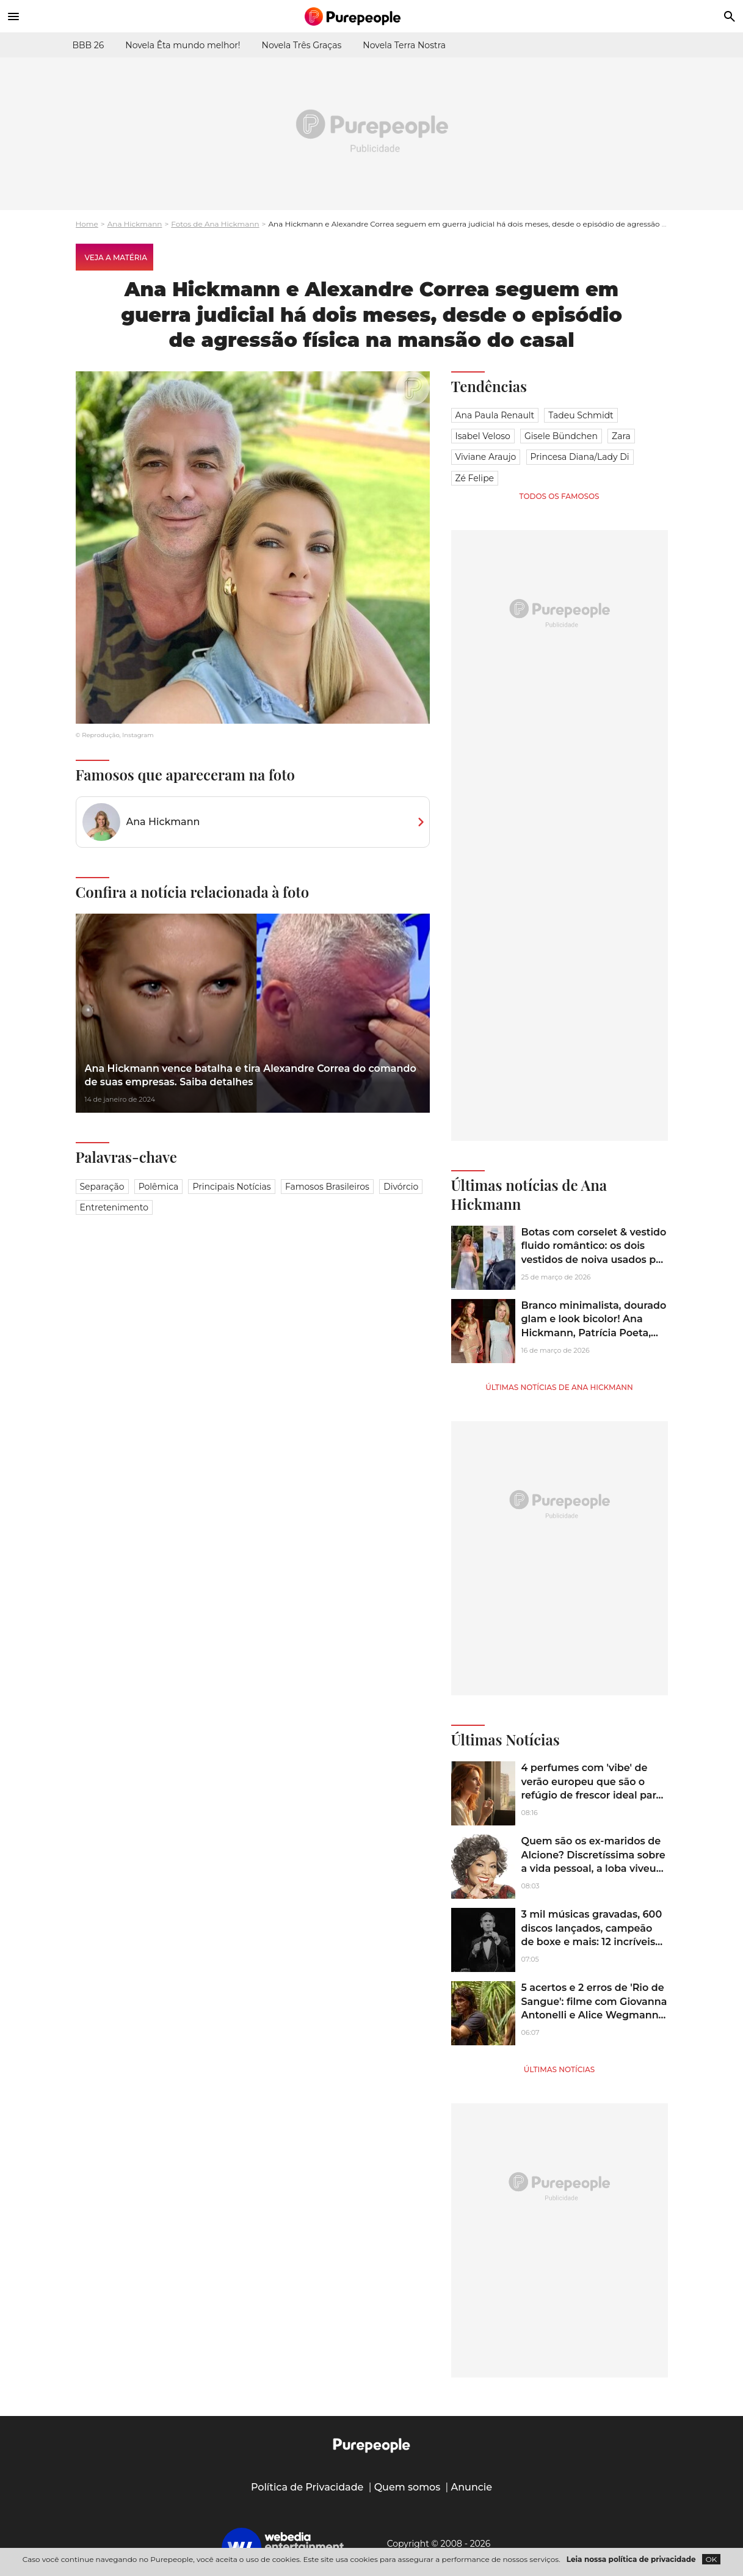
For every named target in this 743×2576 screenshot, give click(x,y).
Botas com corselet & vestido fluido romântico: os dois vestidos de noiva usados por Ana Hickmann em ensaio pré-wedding (594, 1259)
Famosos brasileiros (327, 1186)
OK (711, 2559)
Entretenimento (114, 1207)
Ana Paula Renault (495, 415)
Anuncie (472, 2487)
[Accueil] (372, 16)
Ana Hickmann (134, 223)
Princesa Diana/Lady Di (580, 456)
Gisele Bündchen (561, 436)
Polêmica (159, 1186)
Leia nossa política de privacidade (631, 2559)
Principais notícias (231, 1186)
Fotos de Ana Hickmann (215, 223)
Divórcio (400, 1186)
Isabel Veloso (482, 436)
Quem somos (407, 2487)
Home (87, 223)
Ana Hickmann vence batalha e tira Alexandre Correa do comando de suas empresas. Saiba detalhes (250, 1075)
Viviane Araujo (485, 456)
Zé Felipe (475, 478)
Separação (102, 1186)
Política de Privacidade (307, 2487)
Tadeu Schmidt (580, 415)
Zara (621, 436)
